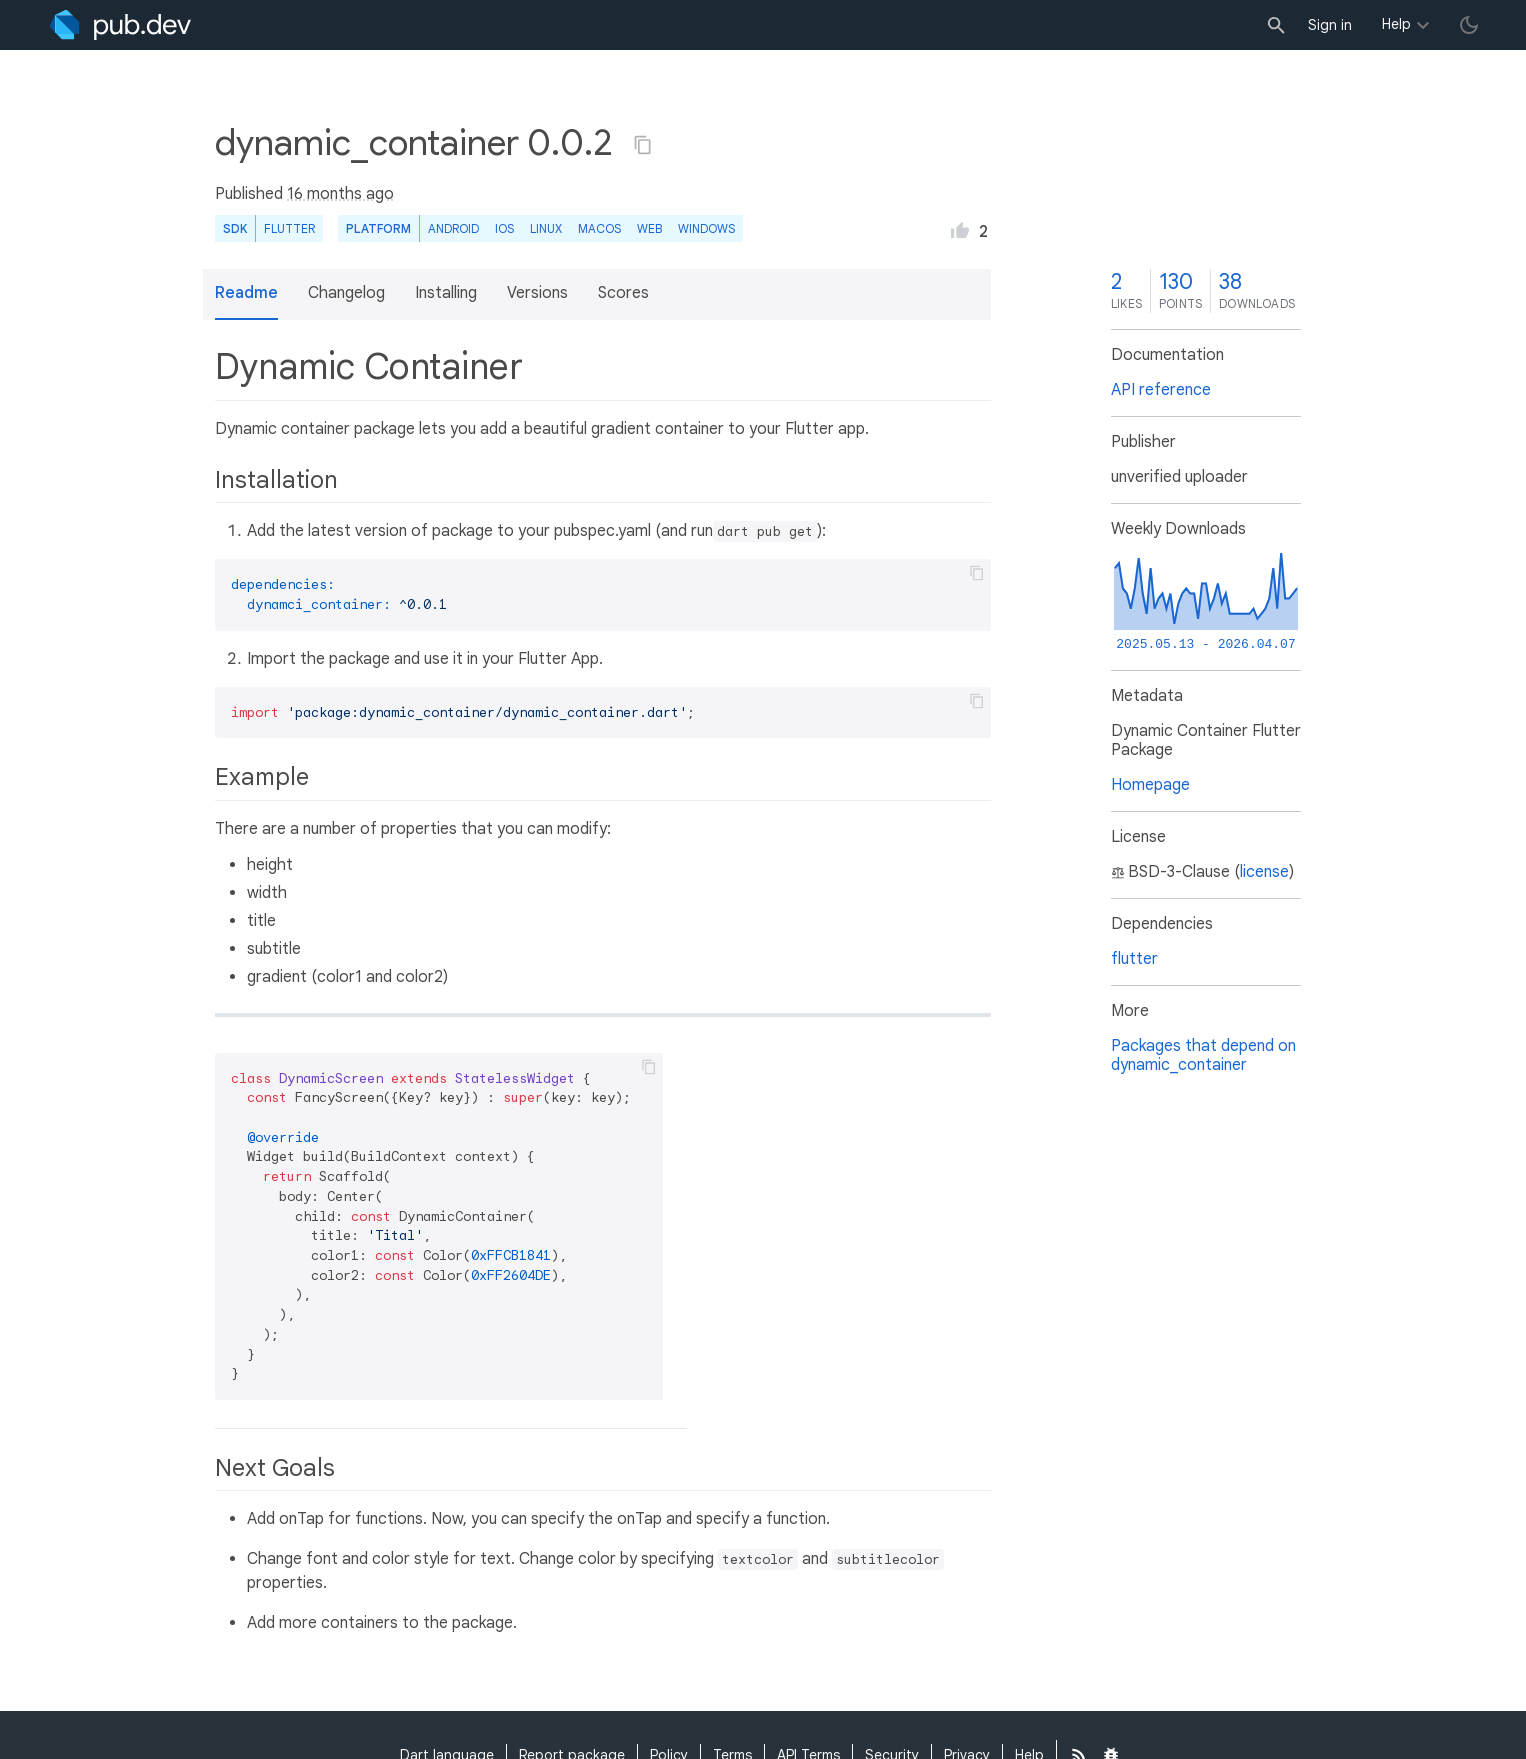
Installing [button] (446, 293)
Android (453, 228)
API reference (1161, 390)
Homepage (1150, 785)
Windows (706, 228)
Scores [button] (623, 293)
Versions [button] (537, 293)
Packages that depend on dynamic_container (1203, 1055)
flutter (1134, 959)
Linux (546, 228)
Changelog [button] (346, 293)
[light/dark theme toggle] (1469, 25)
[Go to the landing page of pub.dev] (120, 25)
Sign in (1330, 25)
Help (1396, 24)
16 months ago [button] (340, 194)
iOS (504, 228)
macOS (599, 228)
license (1264, 872)
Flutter (289, 228)
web (649, 228)
